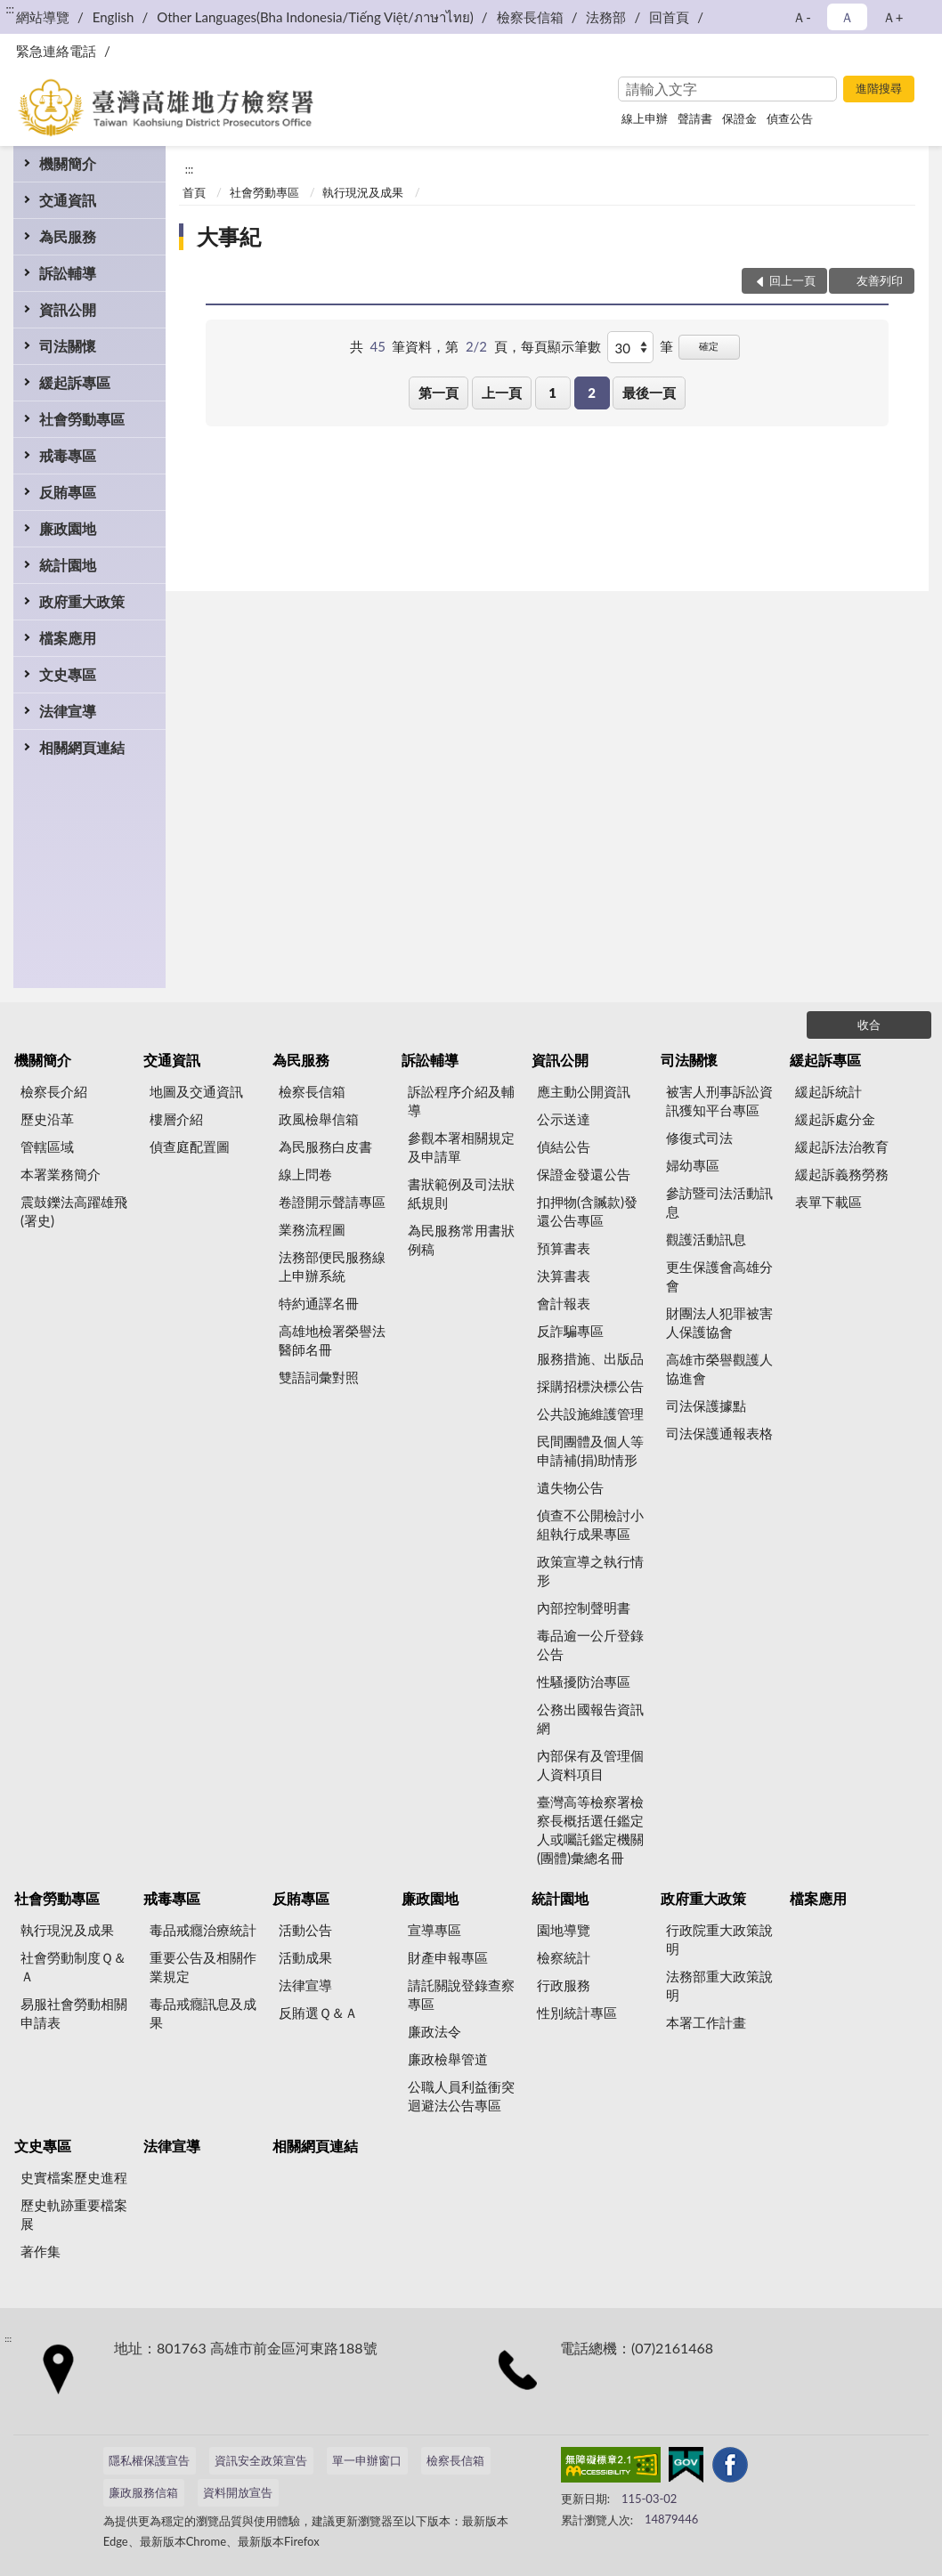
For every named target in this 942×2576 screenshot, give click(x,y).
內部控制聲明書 (583, 1608)
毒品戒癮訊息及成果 (203, 2013)
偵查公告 (790, 118)
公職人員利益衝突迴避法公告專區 (461, 2095)
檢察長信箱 (530, 17)
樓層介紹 (176, 1119)
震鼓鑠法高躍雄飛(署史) (73, 1211)
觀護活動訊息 (706, 1239)
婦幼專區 (692, 1165)
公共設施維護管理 (590, 1413)
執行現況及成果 (362, 192)
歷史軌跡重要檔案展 (73, 2214)
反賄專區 (67, 491)
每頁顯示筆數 (561, 346)
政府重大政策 (82, 601)
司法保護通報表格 (719, 1433)
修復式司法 (699, 1138)
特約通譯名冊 (319, 1303)
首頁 (194, 192)
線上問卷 (305, 1174)
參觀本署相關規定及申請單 (461, 1147)
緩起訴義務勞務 (842, 1174)
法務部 (606, 17)
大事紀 (229, 236)
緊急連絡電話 (56, 51)
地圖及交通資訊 (196, 1091)
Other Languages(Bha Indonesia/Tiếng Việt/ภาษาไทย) (315, 17)
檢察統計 (563, 1957)
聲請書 (695, 118)
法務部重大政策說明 (719, 1985)
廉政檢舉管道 (448, 2059)
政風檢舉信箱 (319, 1119)
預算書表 (563, 1248)
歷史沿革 (47, 1119)
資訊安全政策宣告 (261, 2460)
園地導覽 (563, 1930)
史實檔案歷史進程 (73, 2177)
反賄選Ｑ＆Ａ (318, 2013)
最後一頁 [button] (649, 393)
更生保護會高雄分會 (719, 1276)
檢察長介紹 (53, 1091)
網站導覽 (42, 17)
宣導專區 (434, 1930)
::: (9, 9)
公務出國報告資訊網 (590, 1718)
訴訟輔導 (67, 272)
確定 (709, 346)
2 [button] (592, 393)
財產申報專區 (448, 1957)
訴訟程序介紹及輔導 (461, 1100)
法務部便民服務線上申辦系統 (332, 1266)
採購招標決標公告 (590, 1386)
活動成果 (305, 1957)
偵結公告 (563, 1146)
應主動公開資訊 (583, 1091)
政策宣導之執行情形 (590, 1570)
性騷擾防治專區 (583, 1681)
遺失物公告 (570, 1487)
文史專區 (67, 674)
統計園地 (67, 564)
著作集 (40, 2251)
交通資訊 (67, 199)
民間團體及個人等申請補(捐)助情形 (590, 1450)
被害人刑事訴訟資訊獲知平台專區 (719, 1100)
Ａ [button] (847, 17)
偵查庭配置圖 (190, 1146)
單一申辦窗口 (367, 2460)
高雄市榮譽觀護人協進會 (719, 1368)
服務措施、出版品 (590, 1358)
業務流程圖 (312, 1229)
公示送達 (563, 1119)
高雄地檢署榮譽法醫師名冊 (332, 1340)
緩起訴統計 (828, 1091)
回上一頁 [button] (792, 280)
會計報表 (563, 1303)
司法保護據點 (706, 1405)
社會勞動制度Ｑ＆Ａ (73, 1966)
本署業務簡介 (60, 1174)
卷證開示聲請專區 (332, 1202)
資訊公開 (67, 309)
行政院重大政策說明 (719, 1939)
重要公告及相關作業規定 (203, 1966)
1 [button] (552, 393)
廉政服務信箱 (143, 2492)
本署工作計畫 (706, 2022)
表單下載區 (828, 1202)
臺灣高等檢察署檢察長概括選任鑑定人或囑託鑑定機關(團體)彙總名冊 (590, 1830)
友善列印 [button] (880, 280)
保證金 (739, 118)
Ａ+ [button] (893, 17)
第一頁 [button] (438, 393)
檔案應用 (67, 637)
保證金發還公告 (583, 1174)
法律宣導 (67, 710)
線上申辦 (644, 118)
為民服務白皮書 (325, 1146)
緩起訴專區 (74, 382)
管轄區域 (47, 1146)
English (113, 17)
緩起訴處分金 (835, 1119)
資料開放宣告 (237, 2492)
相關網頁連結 (82, 747)
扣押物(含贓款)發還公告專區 (587, 1211)
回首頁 (669, 17)
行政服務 (563, 1985)
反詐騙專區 (570, 1331)
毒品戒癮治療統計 (203, 1930)
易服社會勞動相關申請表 (73, 2013)
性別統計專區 (577, 2013)
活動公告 (305, 1930)
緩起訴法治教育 (842, 1146)
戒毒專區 (67, 455)
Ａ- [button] (801, 17)
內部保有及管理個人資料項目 (590, 1764)
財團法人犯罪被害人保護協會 (719, 1322)
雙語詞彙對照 (319, 1377)
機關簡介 (67, 163)
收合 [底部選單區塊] (869, 1024)
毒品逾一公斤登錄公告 (590, 1644)
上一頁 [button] (502, 393)
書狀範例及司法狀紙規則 (461, 1193)
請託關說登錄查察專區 (461, 1994)
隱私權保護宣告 (149, 2460)
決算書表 (563, 1276)
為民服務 (67, 236)
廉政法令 (434, 2031)
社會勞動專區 (82, 418)
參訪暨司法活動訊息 (719, 1202)
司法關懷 (67, 345)
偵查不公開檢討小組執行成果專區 (590, 1524)
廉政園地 (67, 528)
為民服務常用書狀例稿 (461, 1239)
